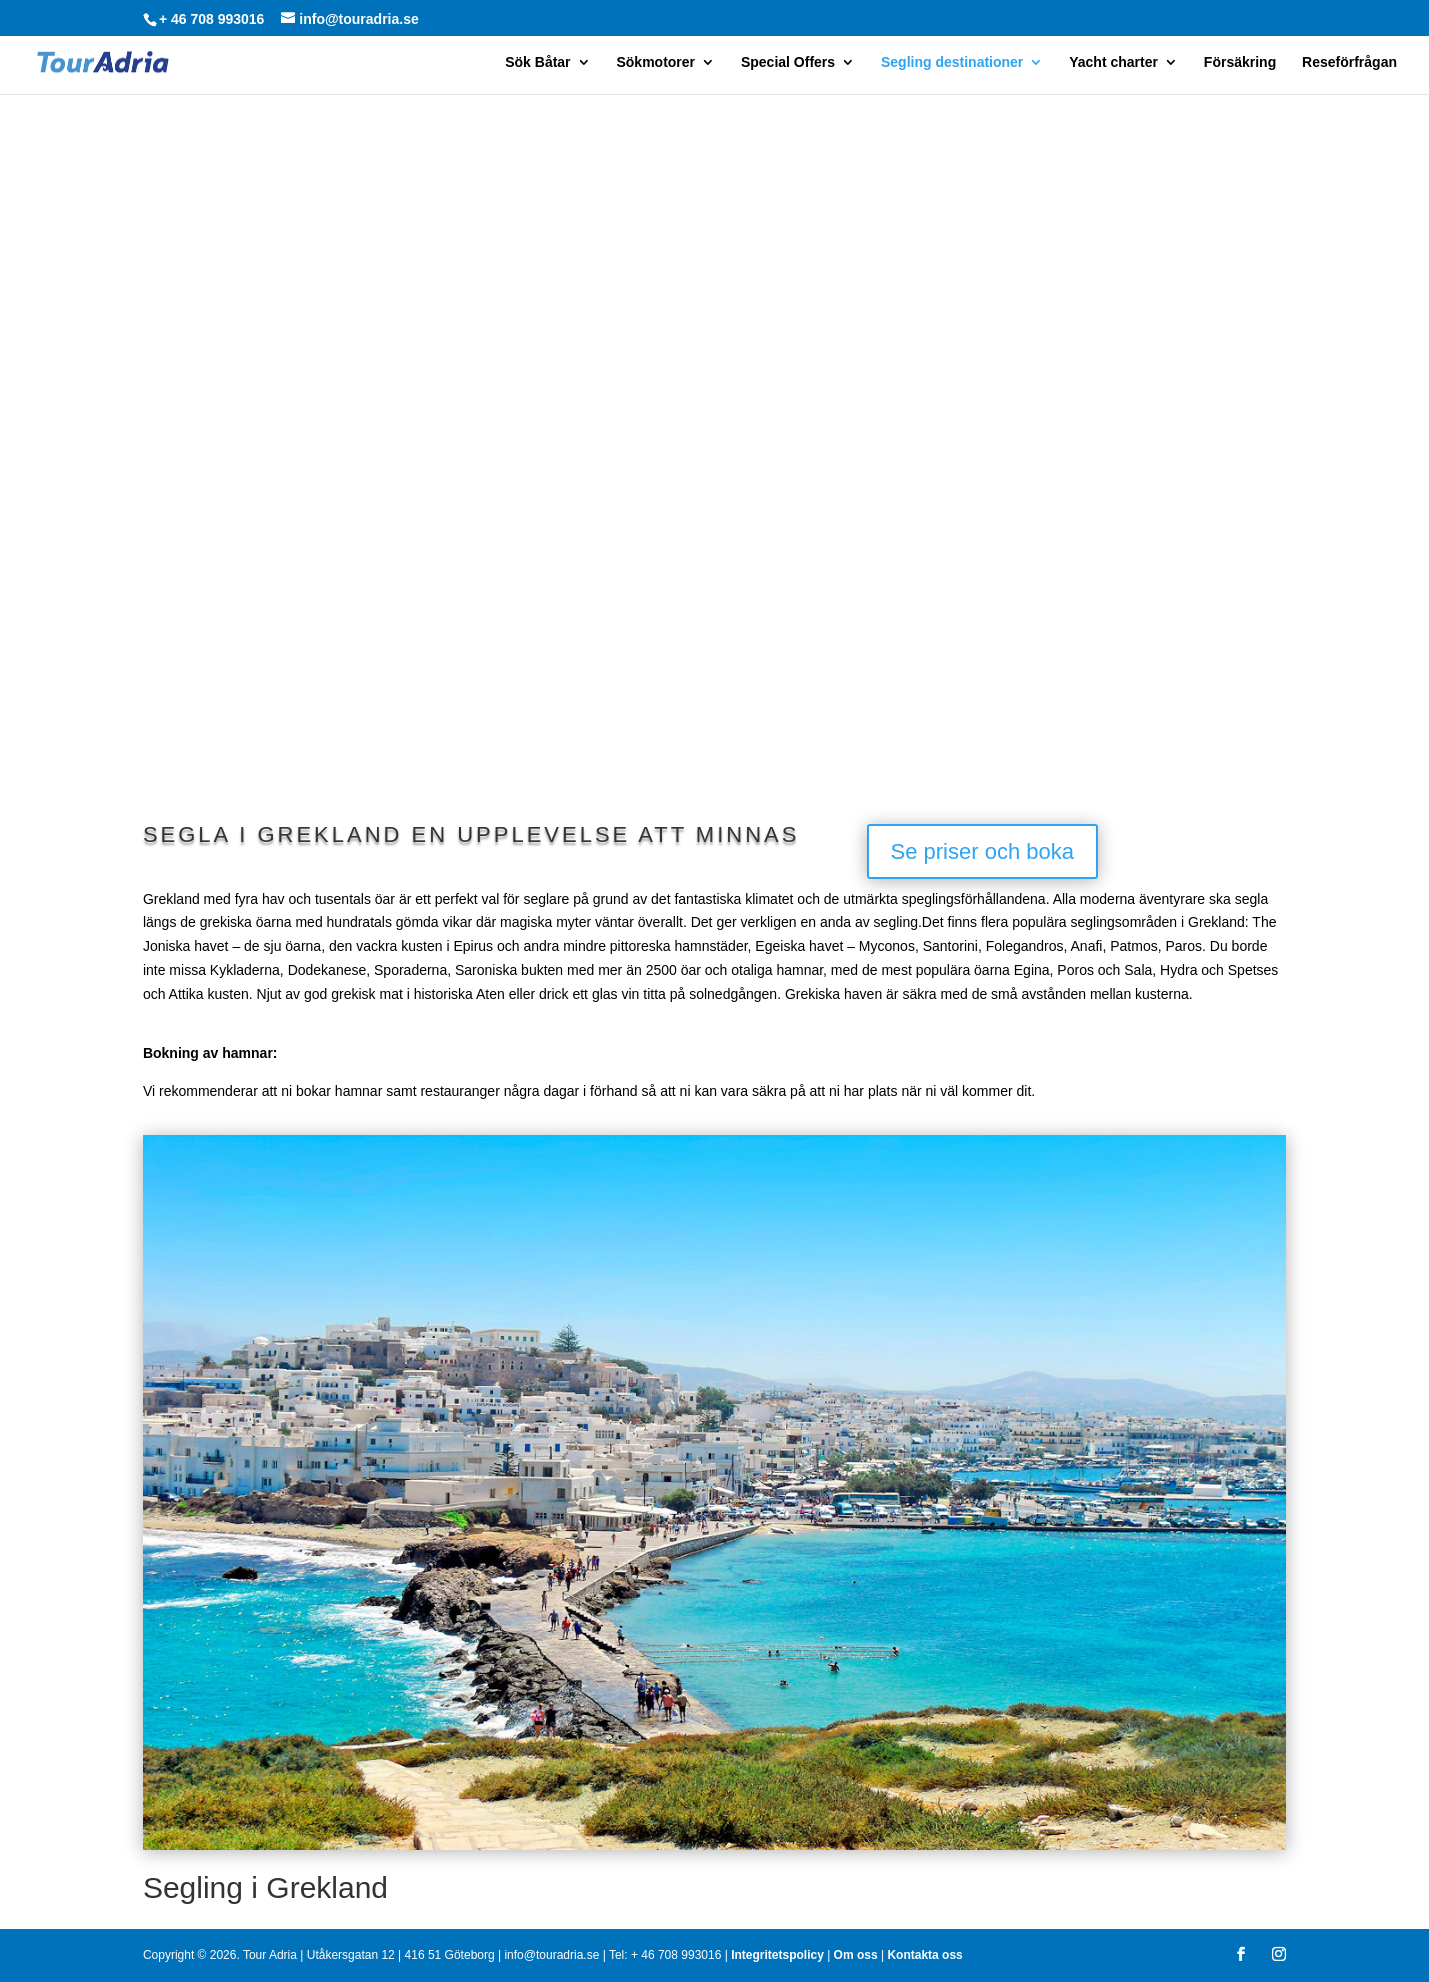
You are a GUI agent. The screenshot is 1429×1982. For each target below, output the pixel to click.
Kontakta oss (924, 1955)
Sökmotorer (655, 62)
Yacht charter (1113, 62)
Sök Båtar (537, 62)
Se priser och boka (982, 851)
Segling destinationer (952, 62)
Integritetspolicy (777, 1955)
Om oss (856, 1955)
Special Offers (788, 62)
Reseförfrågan (1349, 62)
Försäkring (1240, 62)
